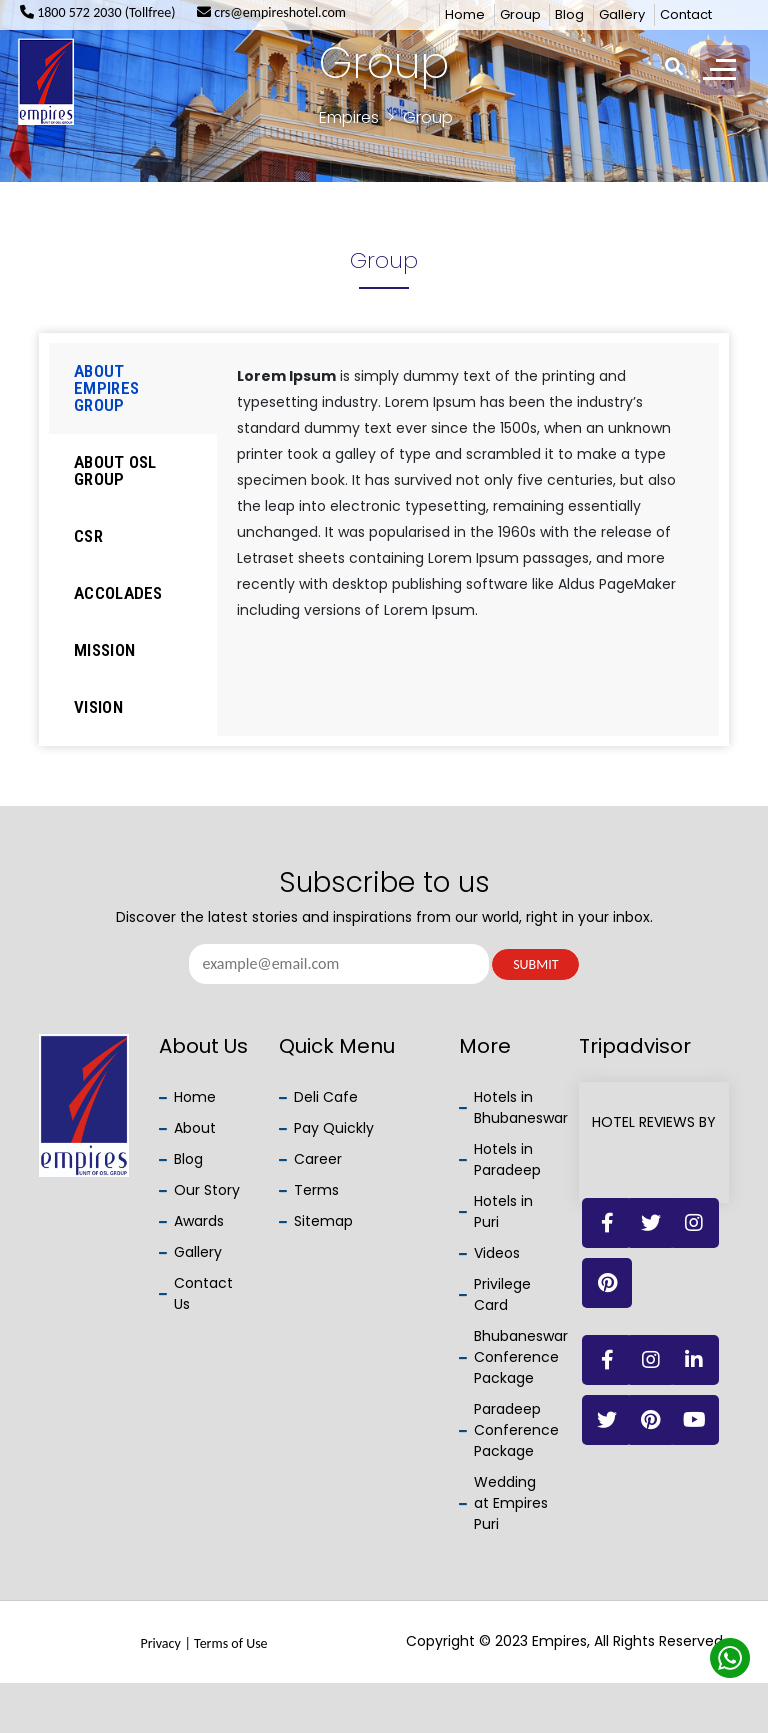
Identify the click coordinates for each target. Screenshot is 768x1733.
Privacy (160, 1643)
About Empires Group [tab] (106, 388)
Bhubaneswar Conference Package (521, 1357)
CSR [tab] (88, 536)
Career (318, 1159)
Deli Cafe (326, 1097)
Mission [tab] (104, 650)
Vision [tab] (98, 707)
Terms (316, 1190)
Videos (497, 1253)
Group (520, 14)
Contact (686, 14)
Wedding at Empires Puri (511, 1503)
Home (465, 14)
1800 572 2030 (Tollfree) (98, 12)
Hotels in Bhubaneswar (521, 1107)
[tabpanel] (468, 501)
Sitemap (323, 1221)
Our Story (207, 1190)
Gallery (622, 14)
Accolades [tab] (118, 593)
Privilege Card (502, 1294)
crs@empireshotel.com (271, 12)
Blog (569, 14)
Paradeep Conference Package (516, 1430)
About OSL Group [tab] (115, 470)
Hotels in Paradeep (507, 1159)
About (195, 1128)
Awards (199, 1221)
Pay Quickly (334, 1128)
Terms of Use (231, 1643)
